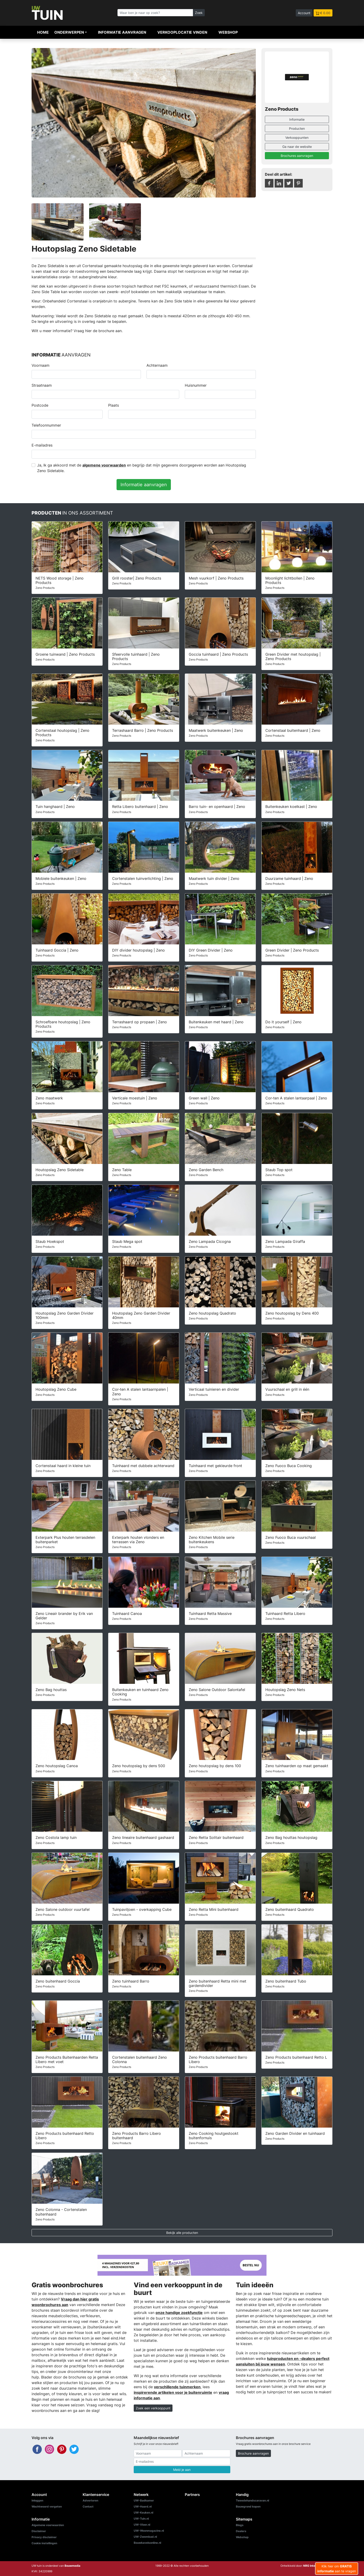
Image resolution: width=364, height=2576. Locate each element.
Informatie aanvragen (122, 32)
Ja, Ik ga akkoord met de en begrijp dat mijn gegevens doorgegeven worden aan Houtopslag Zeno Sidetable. (141, 468)
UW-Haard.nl (143, 2506)
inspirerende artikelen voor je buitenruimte (173, 2392)
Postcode (40, 405)
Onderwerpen (69, 32)
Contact (88, 2506)
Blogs (240, 2525)
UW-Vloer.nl (142, 2524)
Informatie (297, 119)
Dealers (241, 2531)
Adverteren (90, 2500)
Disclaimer (39, 2531)
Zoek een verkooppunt (153, 2408)
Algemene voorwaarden (48, 2525)
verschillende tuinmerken (177, 2387)
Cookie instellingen (44, 2543)
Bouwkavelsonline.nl (147, 2542)
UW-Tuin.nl (141, 2518)
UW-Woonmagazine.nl (149, 2530)
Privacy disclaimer (44, 2537)
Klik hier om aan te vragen (336, 2568)
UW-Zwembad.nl (145, 2536)
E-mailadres (42, 445)
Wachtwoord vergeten (47, 2506)
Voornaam (40, 365)
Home (43, 32)
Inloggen (37, 2500)
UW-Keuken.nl (143, 2512)
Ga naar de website (297, 147)
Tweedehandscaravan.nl (252, 2500)
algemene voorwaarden (104, 465)
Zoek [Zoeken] (199, 13)
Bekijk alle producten (182, 2233)
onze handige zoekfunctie (179, 2312)
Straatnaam (42, 385)
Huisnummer (196, 385)
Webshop (228, 32)
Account (304, 13)
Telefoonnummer (46, 425)
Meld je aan (182, 2470)
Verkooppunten (297, 137)
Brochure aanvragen (253, 2453)
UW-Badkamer (144, 2500)
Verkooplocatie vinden (182, 32)
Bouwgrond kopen (248, 2506)
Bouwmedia (72, 2565)
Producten (297, 128)
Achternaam (157, 365)
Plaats (113, 405)
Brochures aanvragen (297, 156)
